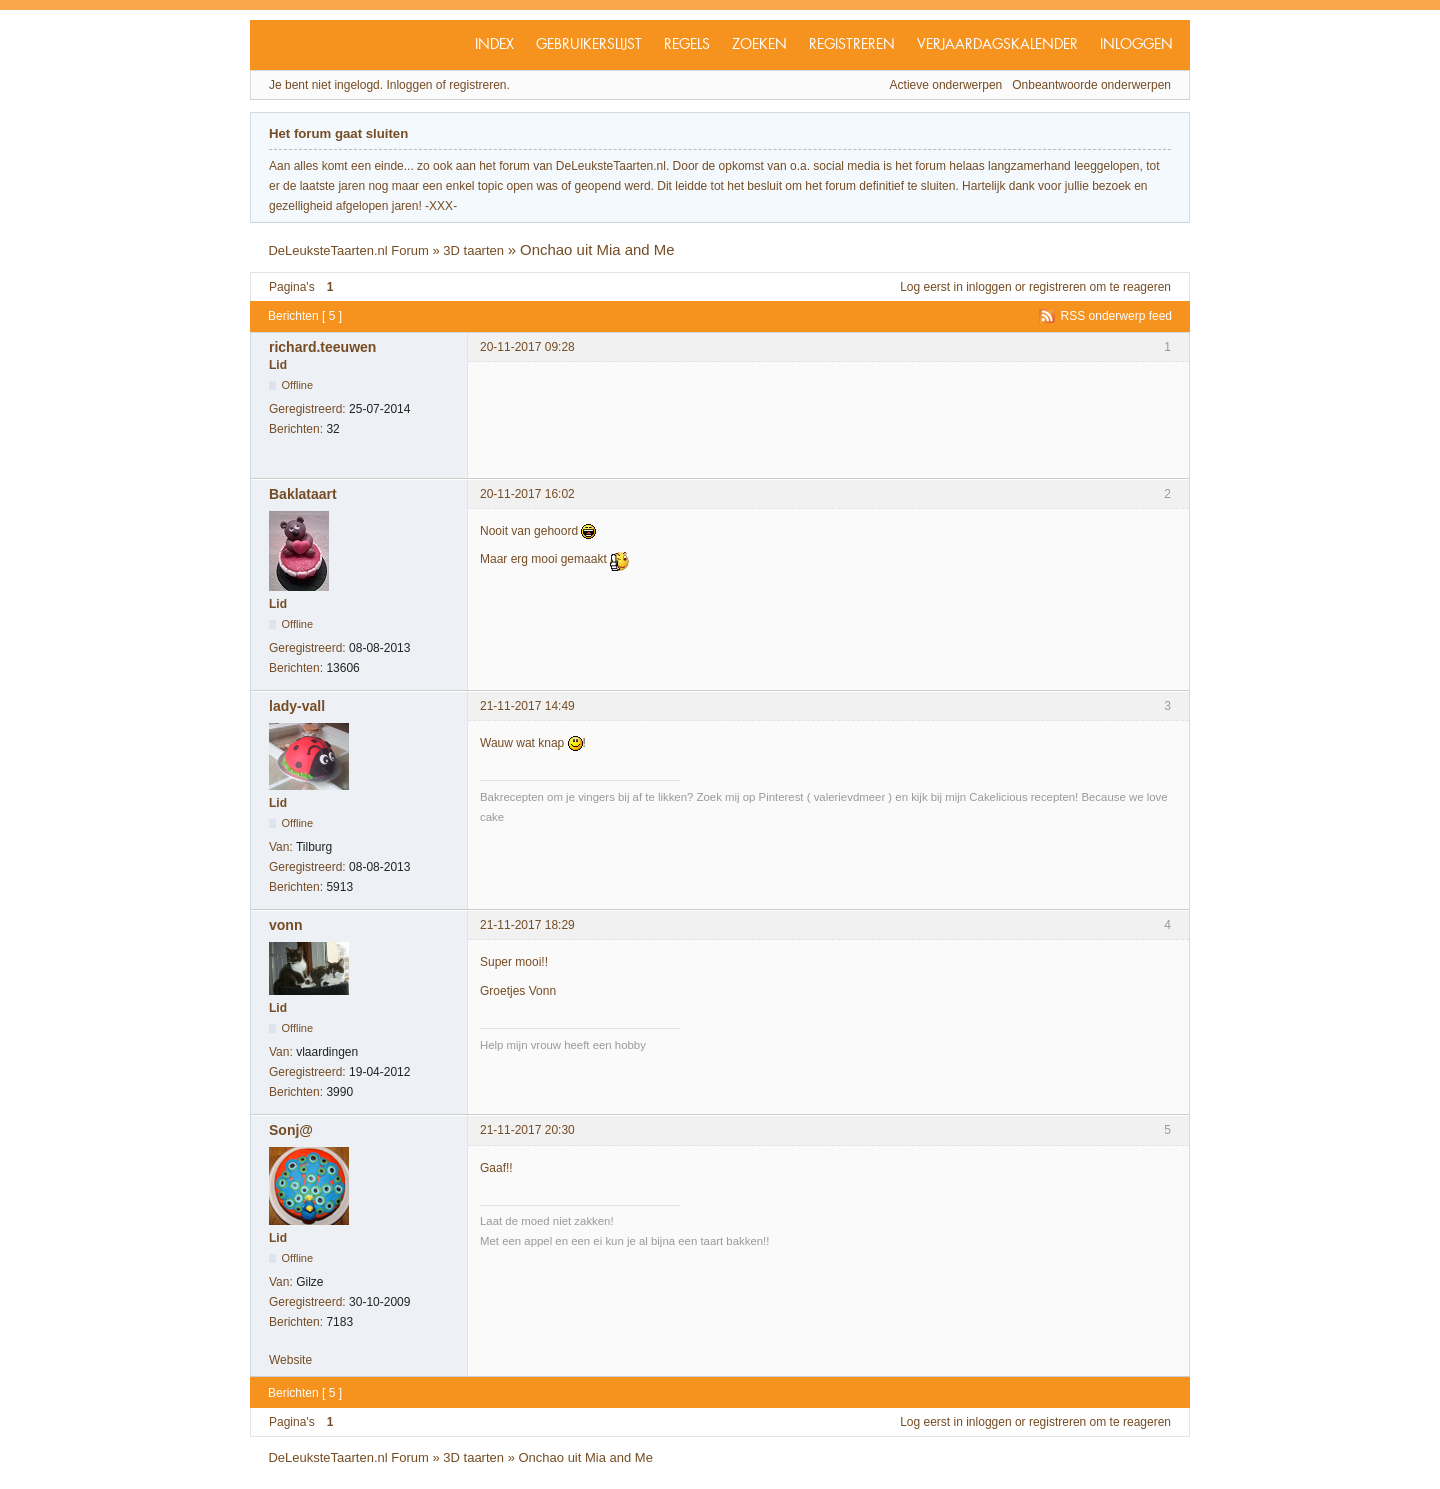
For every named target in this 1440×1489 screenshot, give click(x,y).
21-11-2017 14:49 (527, 706)
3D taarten (473, 250)
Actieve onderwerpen (946, 85)
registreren (1057, 287)
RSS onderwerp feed (1116, 316)
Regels (687, 45)
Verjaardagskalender (997, 45)
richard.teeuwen (322, 347)
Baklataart (303, 494)
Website (290, 1360)
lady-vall (297, 706)
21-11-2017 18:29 (527, 925)
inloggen (988, 287)
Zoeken (759, 45)
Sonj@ (291, 1130)
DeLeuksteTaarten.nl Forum (348, 250)
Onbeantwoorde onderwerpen (1091, 85)
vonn (285, 925)
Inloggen (1136, 45)
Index (494, 45)
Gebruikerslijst (589, 45)
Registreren (852, 45)
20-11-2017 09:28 (527, 347)
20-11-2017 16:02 (527, 494)
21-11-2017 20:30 (527, 1130)
